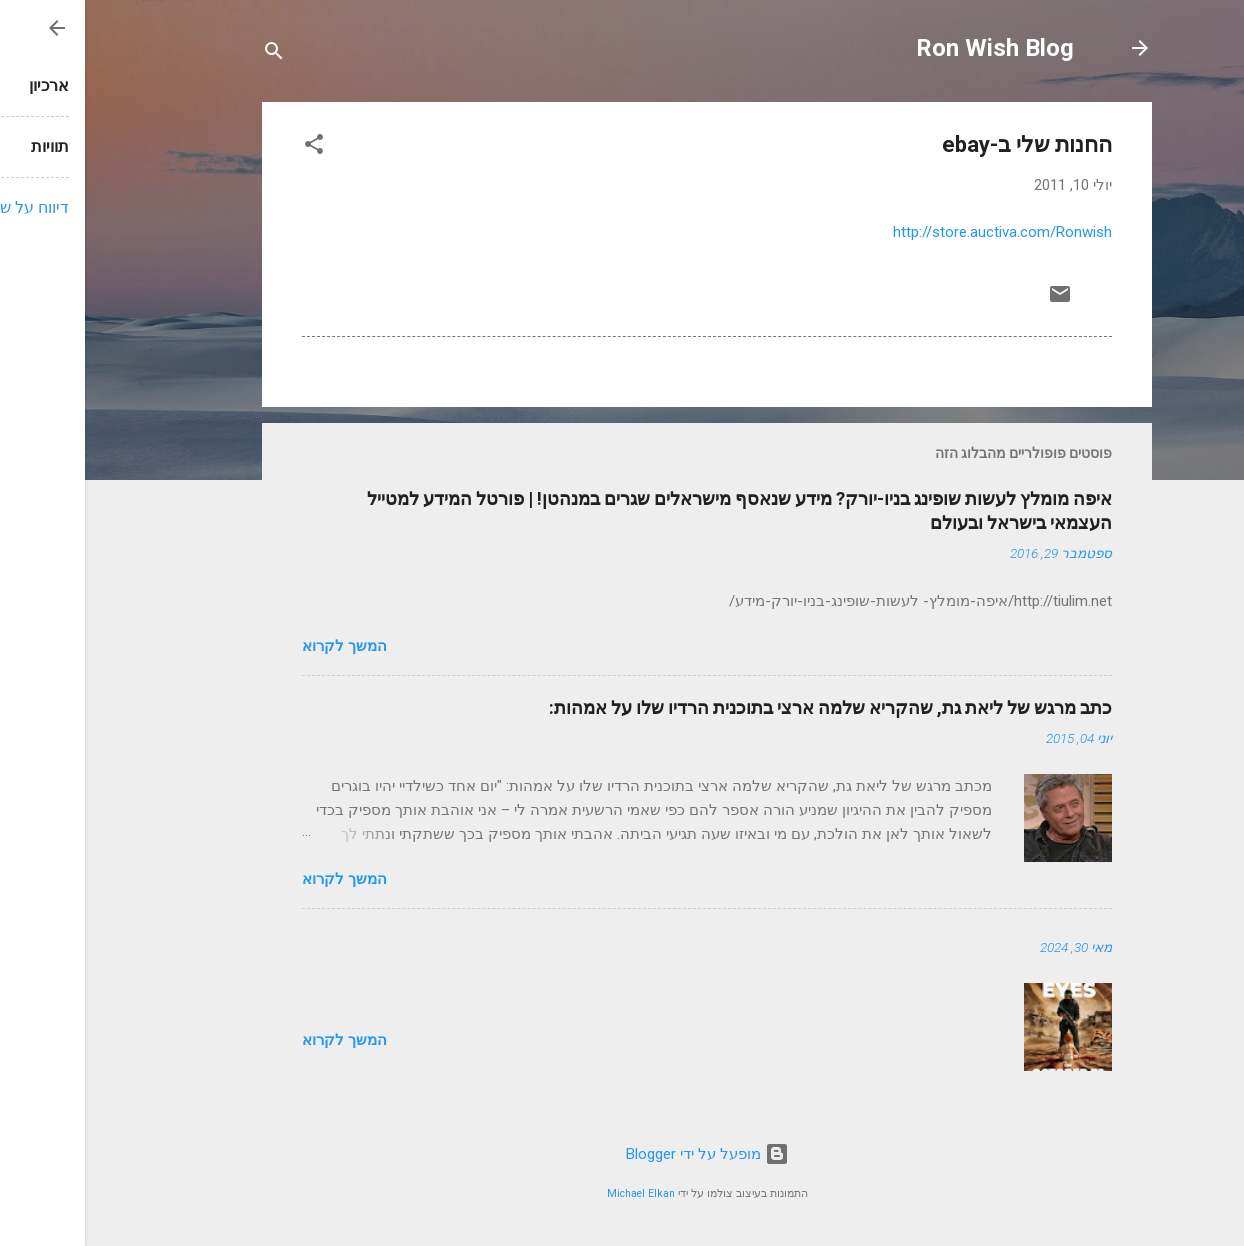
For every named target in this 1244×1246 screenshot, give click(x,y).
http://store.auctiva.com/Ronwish (917, 232)
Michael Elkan (556, 1193)
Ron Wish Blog (910, 48)
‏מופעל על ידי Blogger (622, 1154)
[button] (229, 147)
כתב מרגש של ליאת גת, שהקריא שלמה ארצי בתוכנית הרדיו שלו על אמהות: (745, 707)
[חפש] (189, 54)
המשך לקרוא (259, 646)
